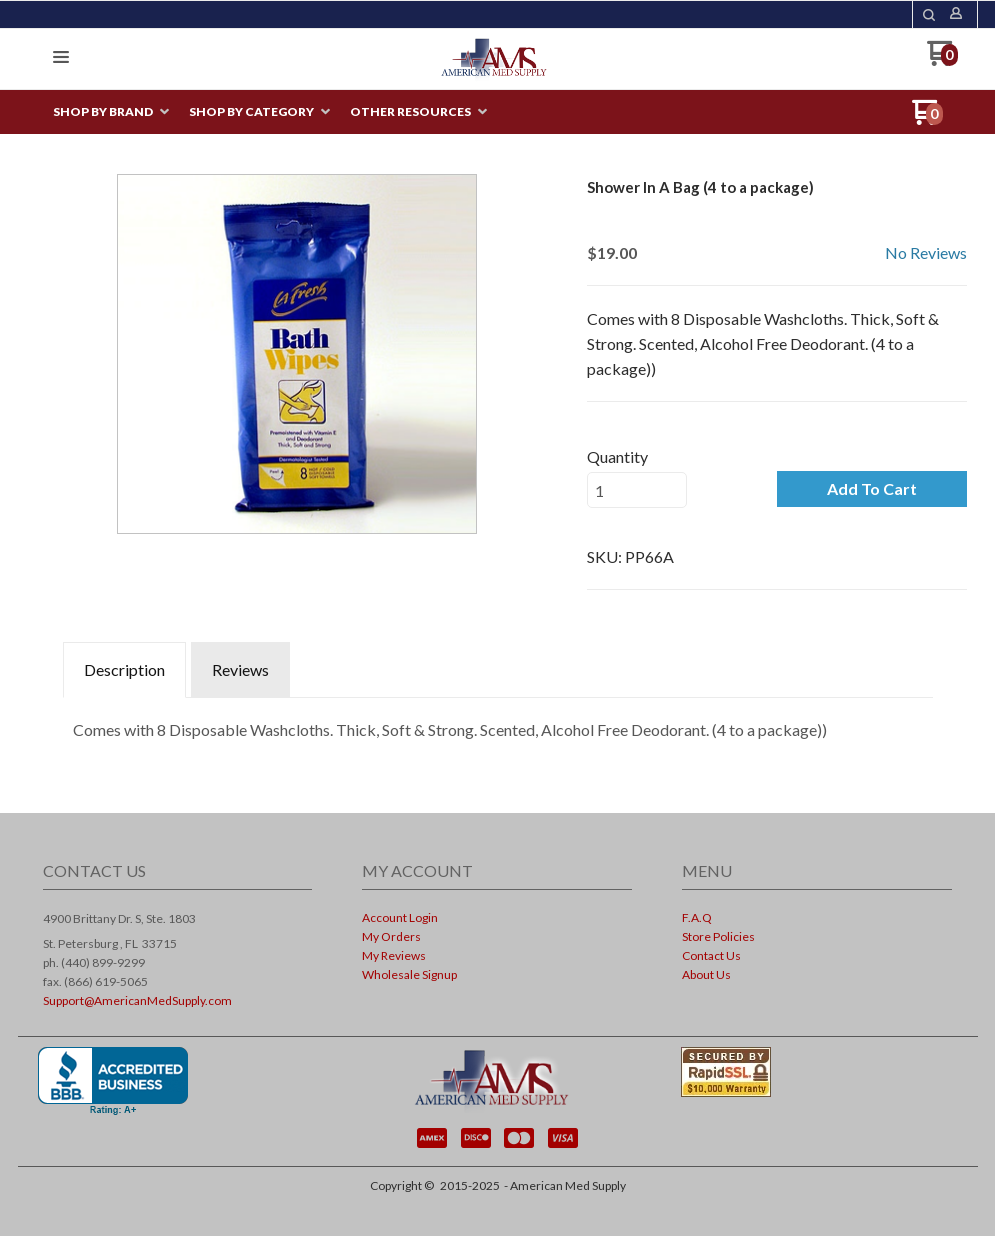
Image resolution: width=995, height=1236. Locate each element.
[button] (61, 58)
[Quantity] (637, 490)
